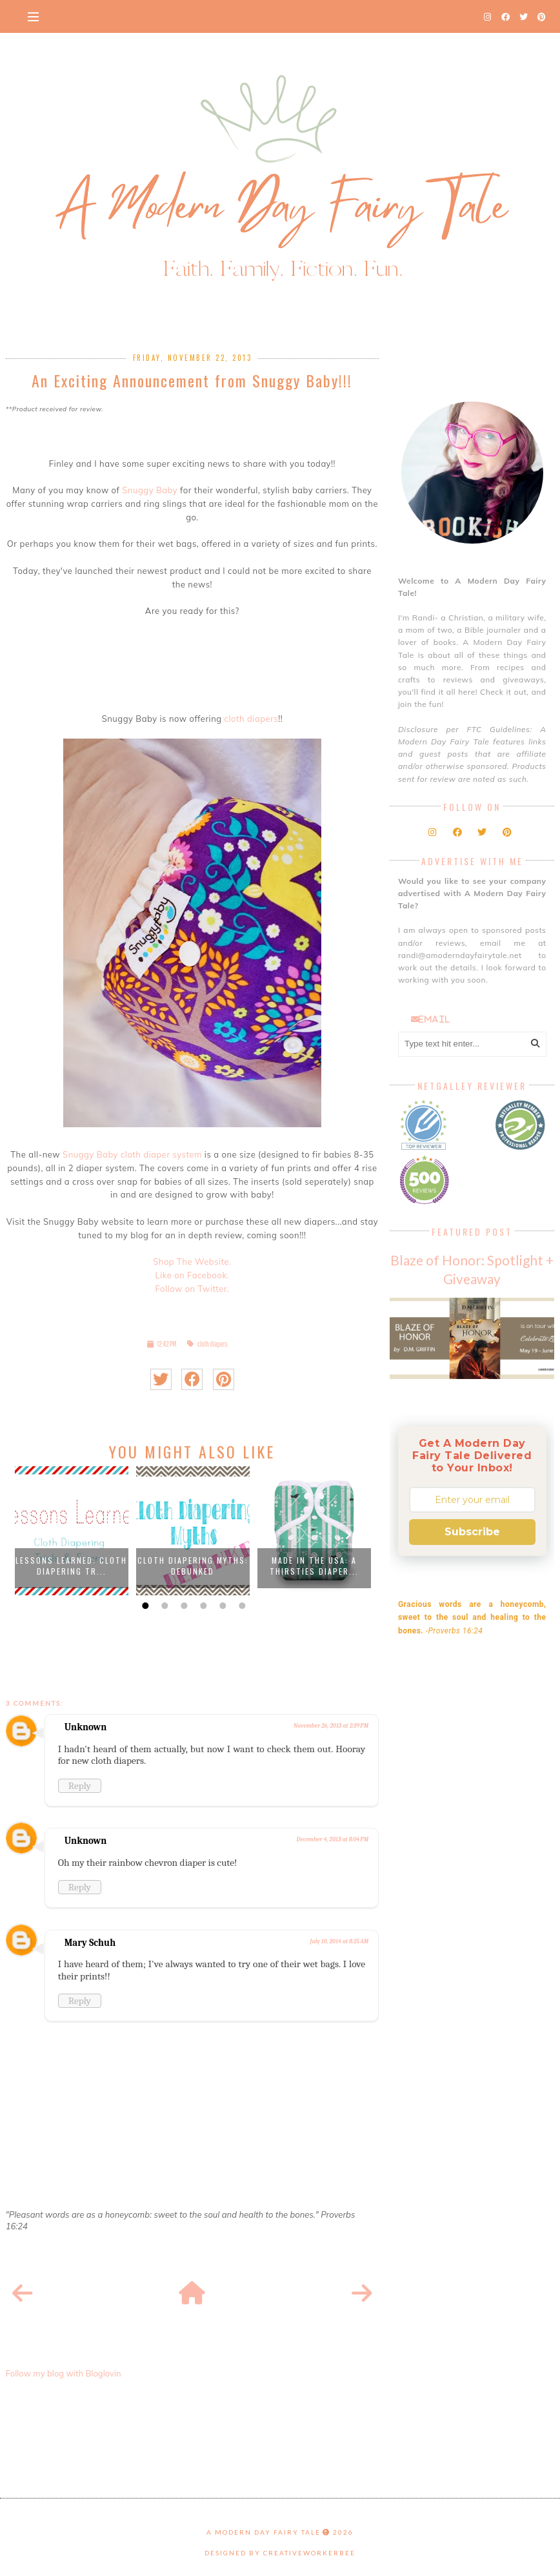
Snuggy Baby (149, 490)
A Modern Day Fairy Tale (263, 2532)
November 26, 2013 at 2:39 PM (331, 1725)
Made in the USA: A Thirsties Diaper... (314, 1566)
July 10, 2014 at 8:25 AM (339, 1941)
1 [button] (143, 1605)
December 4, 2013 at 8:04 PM (333, 1839)
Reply (79, 1786)
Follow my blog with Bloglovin (63, 2373)
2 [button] (163, 1605)
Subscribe (472, 1532)
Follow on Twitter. (192, 1288)
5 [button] (221, 1605)
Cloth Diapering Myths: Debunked (192, 1566)
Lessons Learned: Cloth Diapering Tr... (71, 1566)
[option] (72, 1531)
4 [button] (201, 1605)
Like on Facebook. (192, 1275)
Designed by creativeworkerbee (280, 2553)
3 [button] (182, 1605)
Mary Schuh (90, 1942)
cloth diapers (252, 718)
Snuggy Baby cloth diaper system (132, 1154)
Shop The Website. (192, 1261)
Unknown (86, 1727)
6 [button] (240, 1605)
